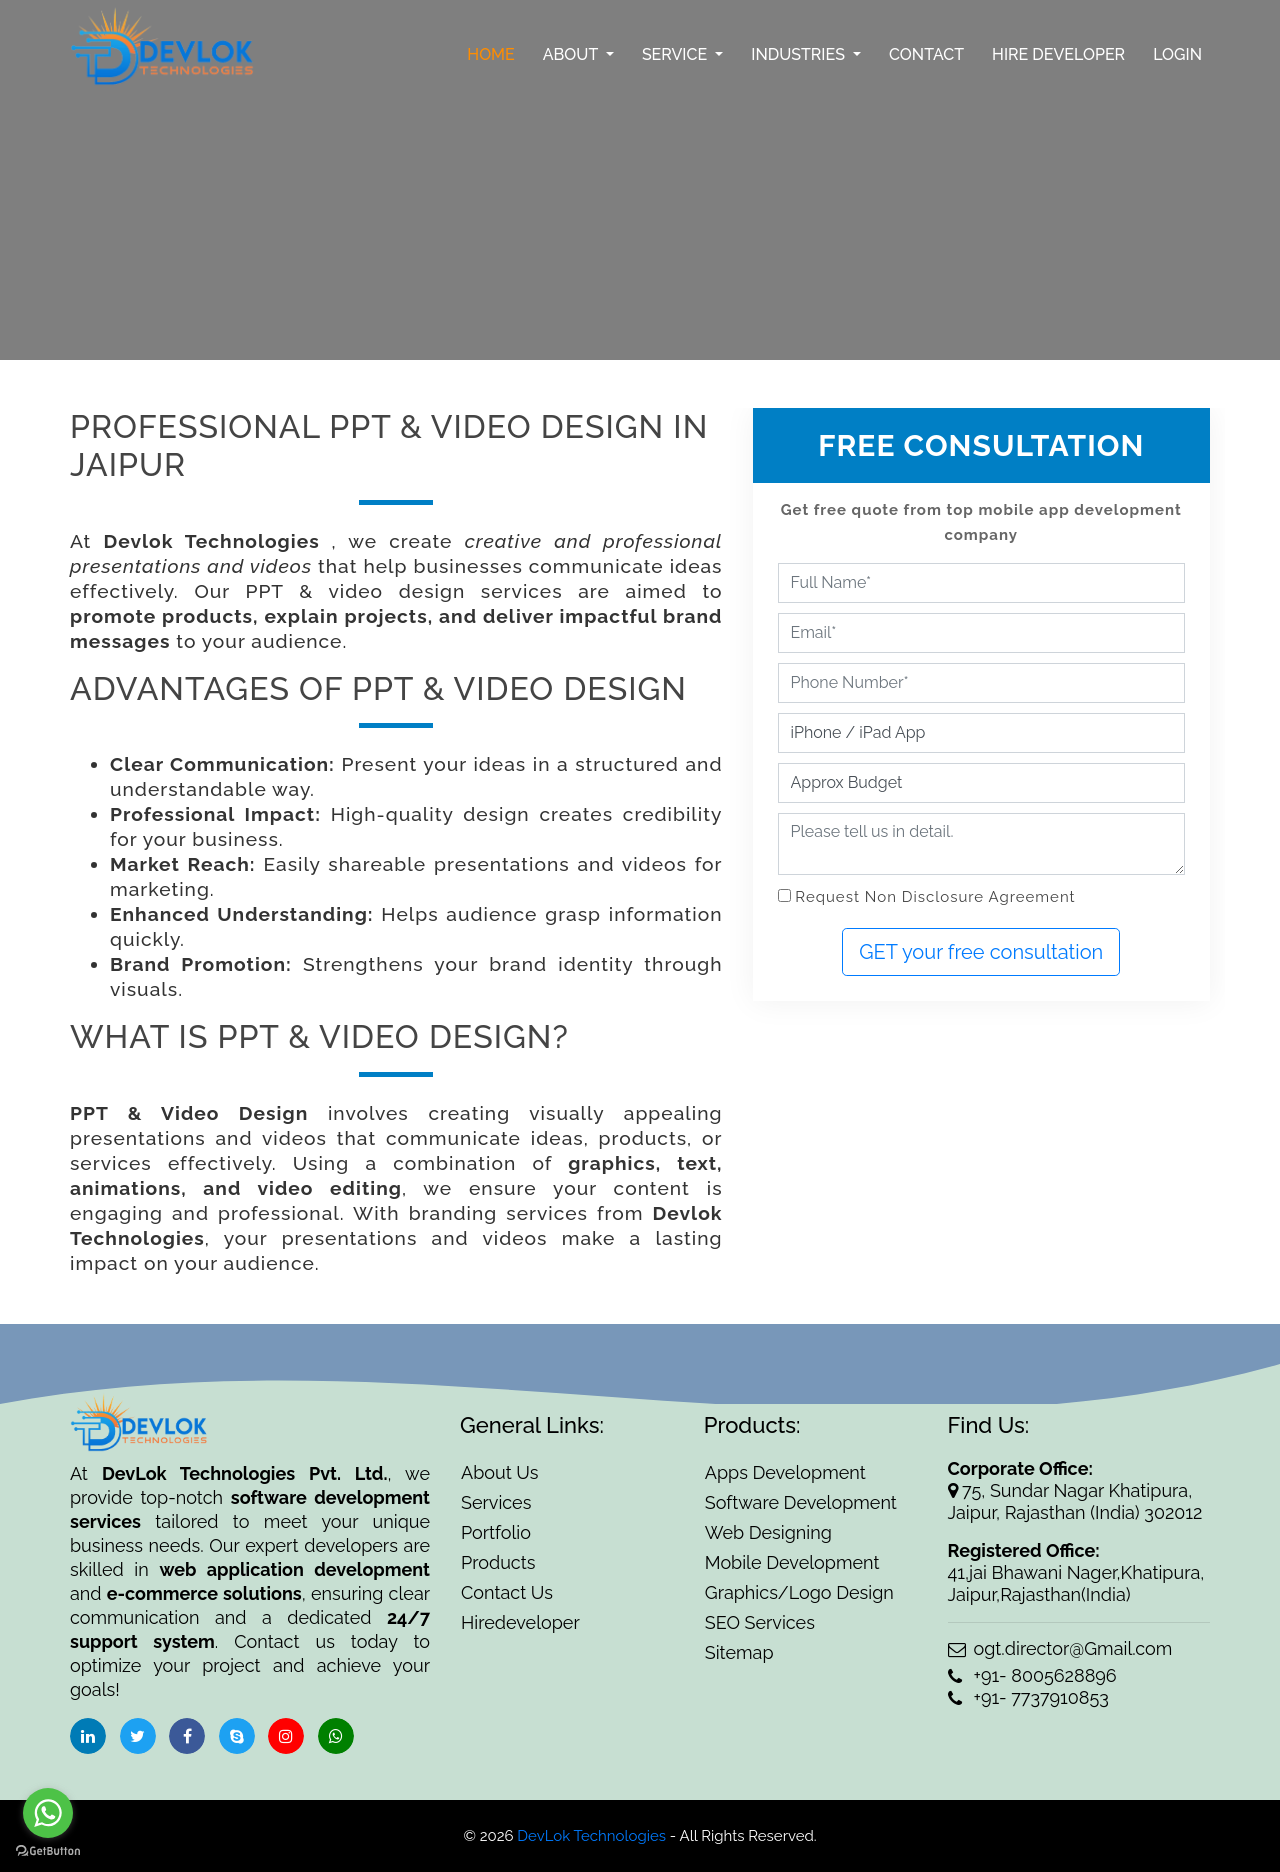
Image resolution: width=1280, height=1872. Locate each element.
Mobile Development (792, 1562)
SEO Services (760, 1622)
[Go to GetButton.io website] (48, 1851)
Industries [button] (800, 54)
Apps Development (785, 1472)
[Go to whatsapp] (48, 1813)
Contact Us (507, 1592)
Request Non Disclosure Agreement (935, 897)
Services (496, 1502)
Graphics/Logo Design (799, 1592)
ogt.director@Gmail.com (1060, 1648)
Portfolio (496, 1532)
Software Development (801, 1502)
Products (498, 1562)
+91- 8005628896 (1032, 1675)
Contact (926, 54)
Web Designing (768, 1532)
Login (1177, 54)
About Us (499, 1472)
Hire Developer (1058, 54)
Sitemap (739, 1652)
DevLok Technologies (590, 1836)
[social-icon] (88, 1736)
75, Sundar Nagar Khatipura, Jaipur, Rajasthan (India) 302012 (1075, 1501)
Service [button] (676, 54)
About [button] (572, 54)
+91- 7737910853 (1028, 1697)
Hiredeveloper (520, 1622)
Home (491, 54)
